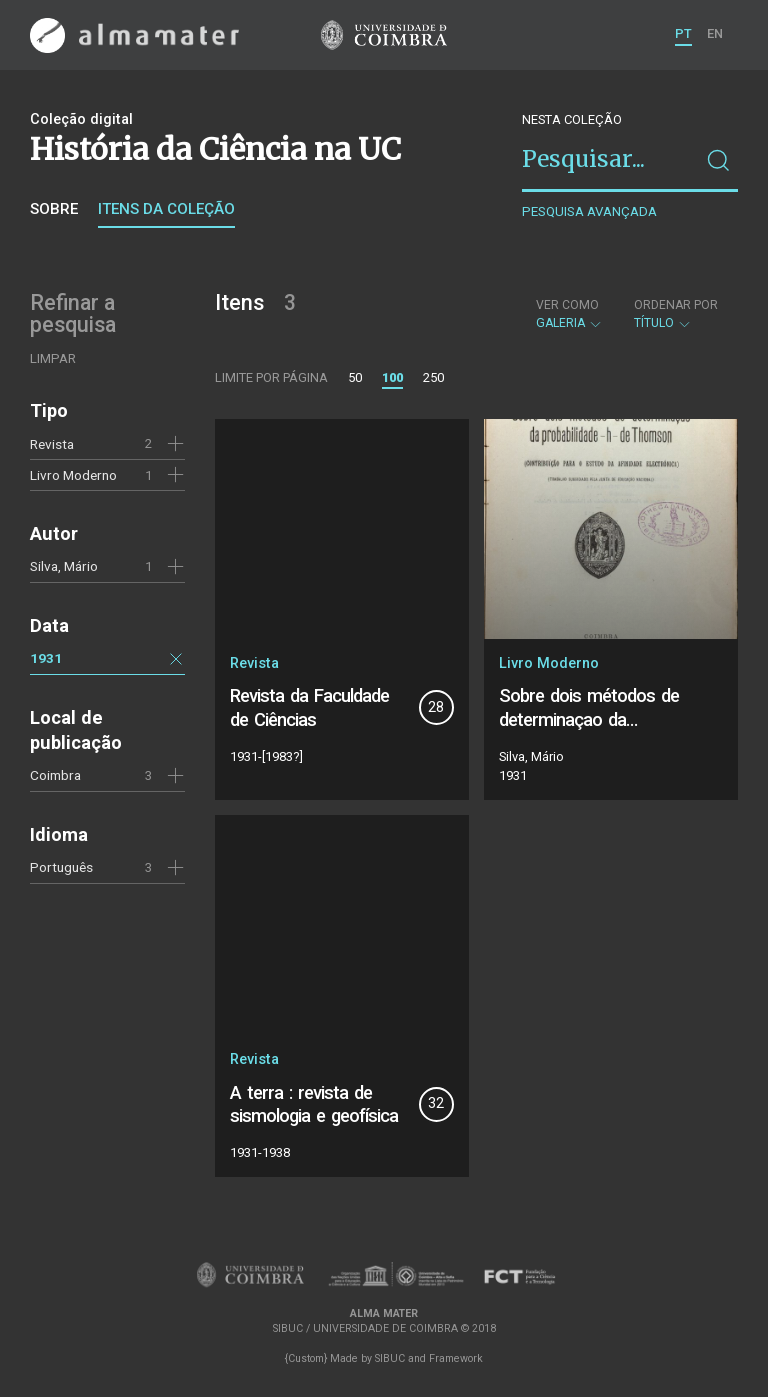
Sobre (54, 209)
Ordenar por (676, 305)
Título (676, 314)
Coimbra (55, 775)
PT (683, 33)
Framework (456, 1358)
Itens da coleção (166, 209)
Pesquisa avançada (589, 211)
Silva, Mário (64, 566)
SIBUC (390, 1358)
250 (433, 377)
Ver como (567, 305)
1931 (46, 658)
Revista (52, 444)
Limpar (53, 358)
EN (715, 33)
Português (61, 867)
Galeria (569, 314)
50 (355, 377)
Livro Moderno (73, 475)
